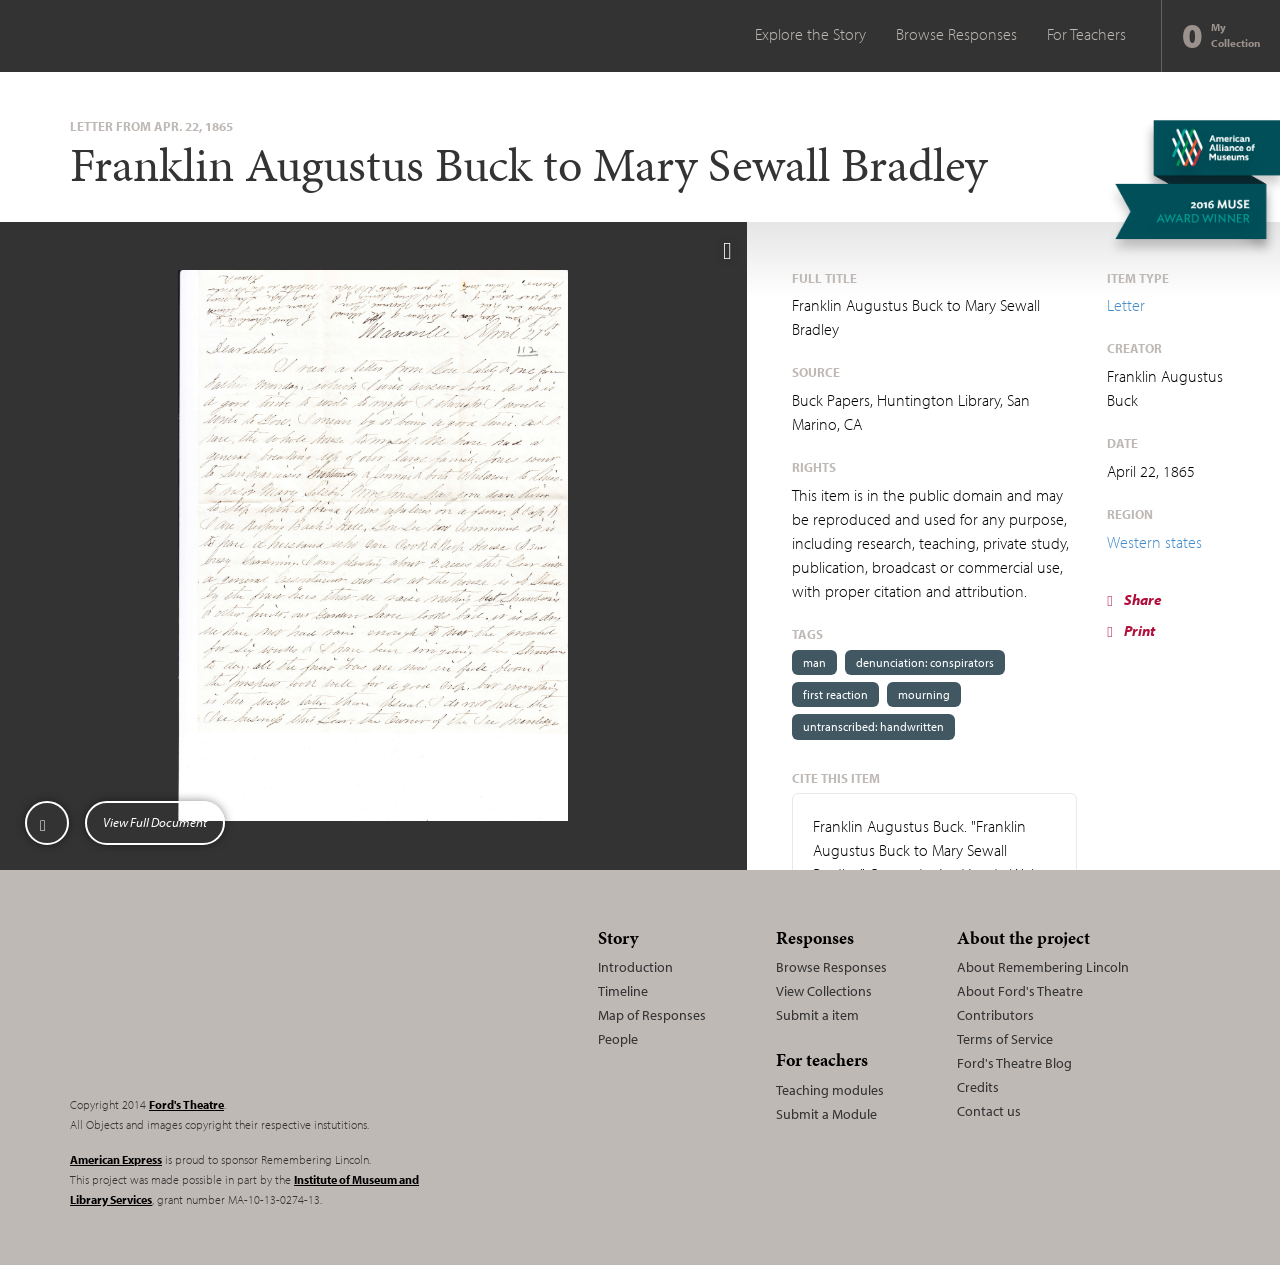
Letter (1126, 305)
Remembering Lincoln (195, 1000)
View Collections (824, 991)
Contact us (989, 1111)
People (618, 1039)
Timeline (623, 991)
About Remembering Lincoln (1043, 967)
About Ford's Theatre (1020, 991)
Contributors (995, 1015)
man (814, 662)
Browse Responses (956, 34)
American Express (116, 1159)
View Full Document (155, 822)
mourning (924, 694)
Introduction (635, 967)
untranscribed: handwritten (873, 726)
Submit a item (817, 1015)
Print (1130, 630)
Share (1134, 599)
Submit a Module (826, 1114)
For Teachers (1086, 34)
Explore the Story (810, 34)
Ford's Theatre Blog (1014, 1063)
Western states (1154, 542)
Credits (978, 1087)
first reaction (835, 694)
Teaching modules (830, 1090)
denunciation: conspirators (925, 662)
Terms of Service (1005, 1039)
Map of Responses (652, 1015)
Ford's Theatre (186, 1104)
